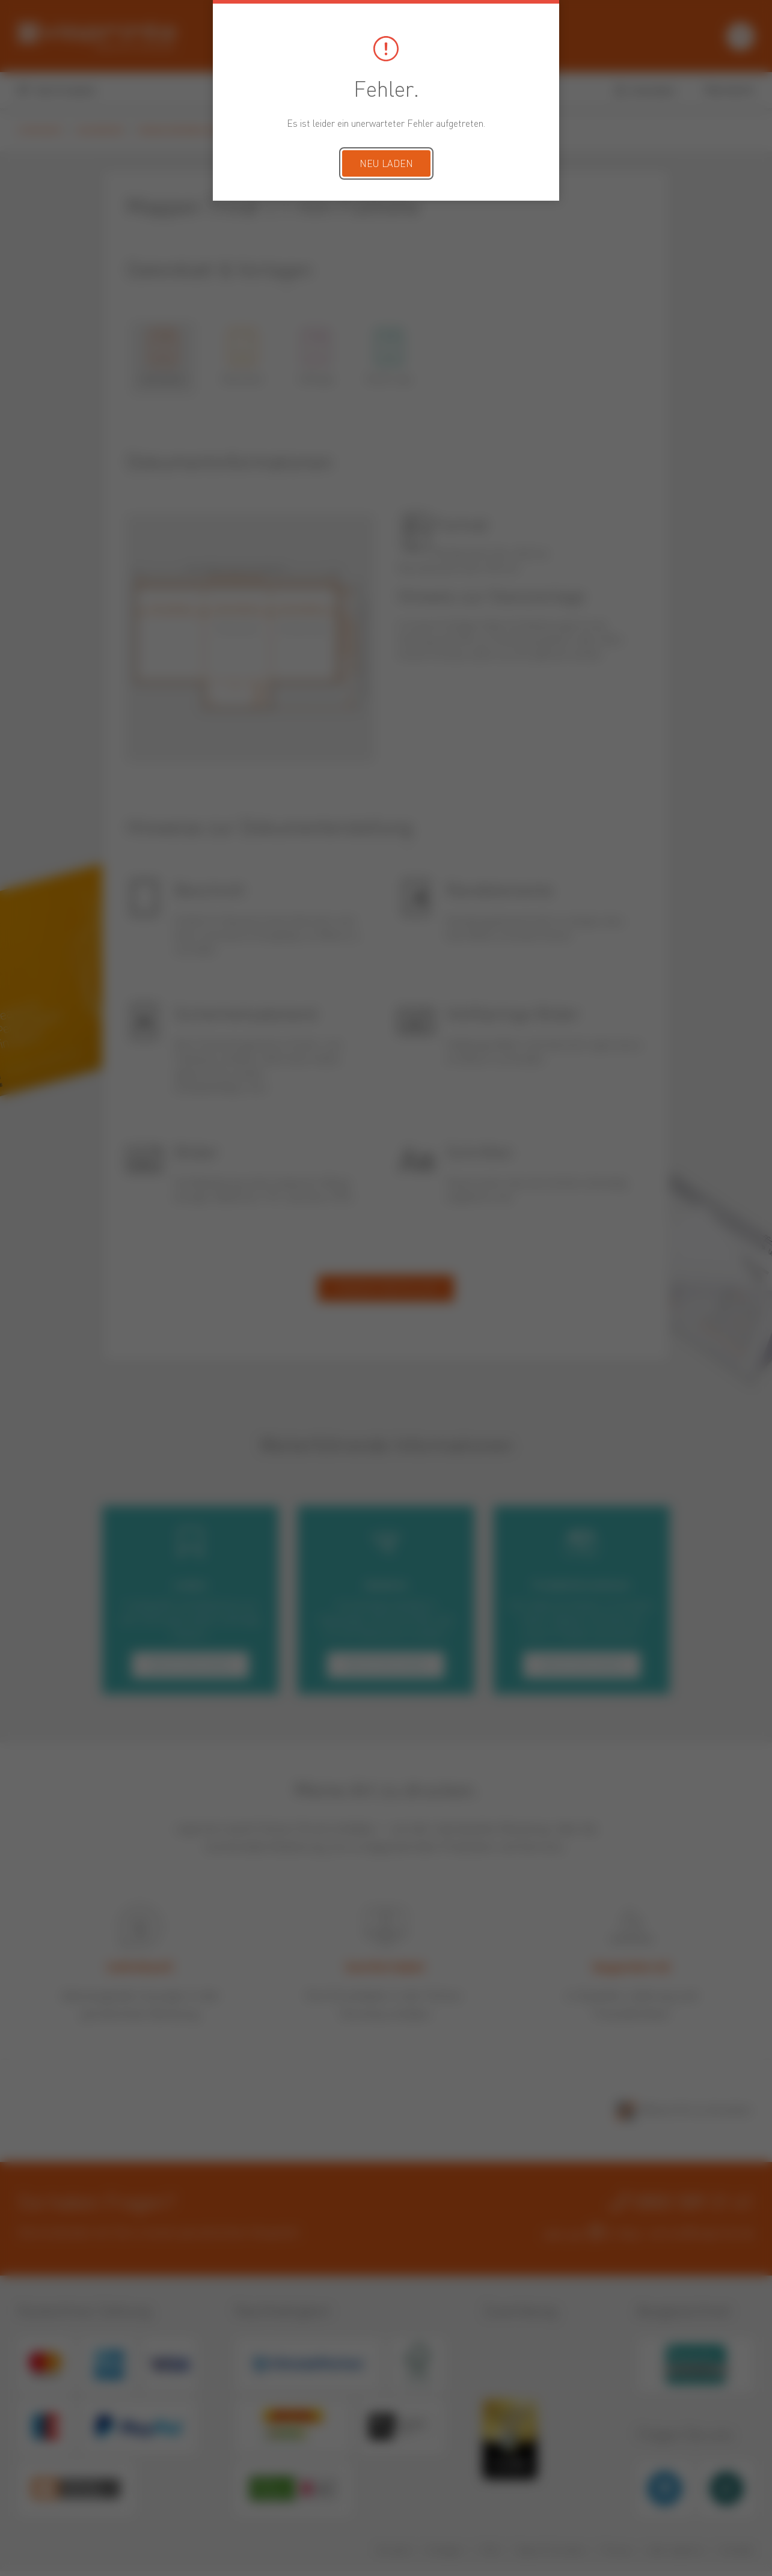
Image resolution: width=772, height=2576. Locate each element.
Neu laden (386, 164)
